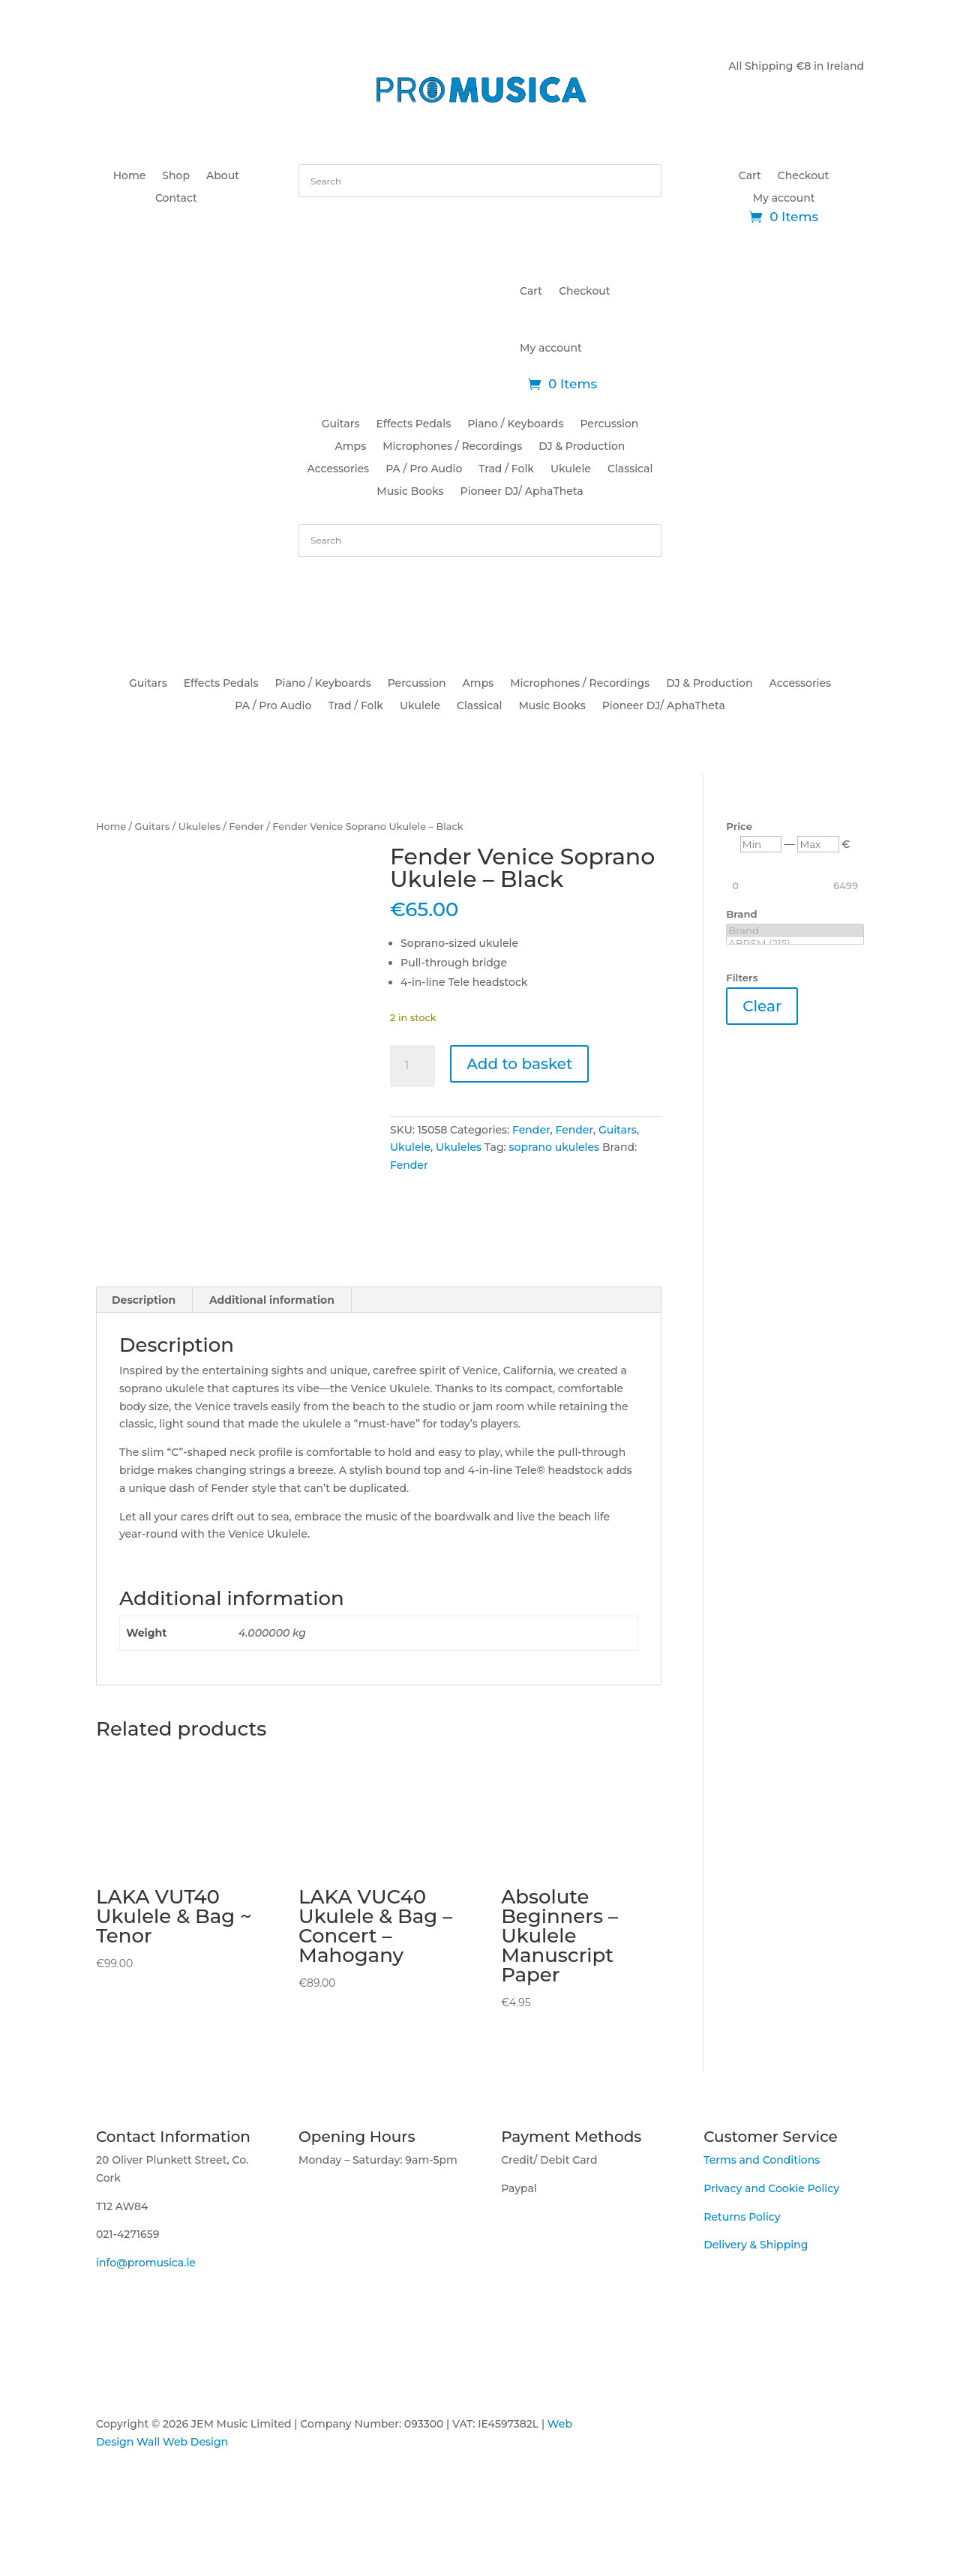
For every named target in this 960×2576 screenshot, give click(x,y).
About (222, 176)
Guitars (341, 424)
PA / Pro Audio (424, 469)
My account (784, 199)
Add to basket (519, 1064)
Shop (176, 176)
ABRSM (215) (795, 943)
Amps (351, 447)
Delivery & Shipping (756, 2311)
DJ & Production (581, 447)
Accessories (339, 469)
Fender (246, 826)
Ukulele (570, 469)
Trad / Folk (506, 469)
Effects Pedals (413, 424)
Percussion (609, 424)
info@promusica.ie (146, 2329)
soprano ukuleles (554, 1147)
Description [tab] (144, 1366)
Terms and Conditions (762, 2226)
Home (129, 176)
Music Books (409, 492)
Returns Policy (742, 2283)
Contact (176, 199)
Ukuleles (199, 826)
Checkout (803, 176)
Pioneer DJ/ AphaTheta (522, 492)
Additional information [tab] (271, 1366)
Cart (750, 176)
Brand (795, 930)
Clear (762, 1006)
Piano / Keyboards (515, 424)
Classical (630, 469)
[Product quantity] (412, 1066)
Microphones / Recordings (452, 447)
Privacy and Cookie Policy (771, 2255)
